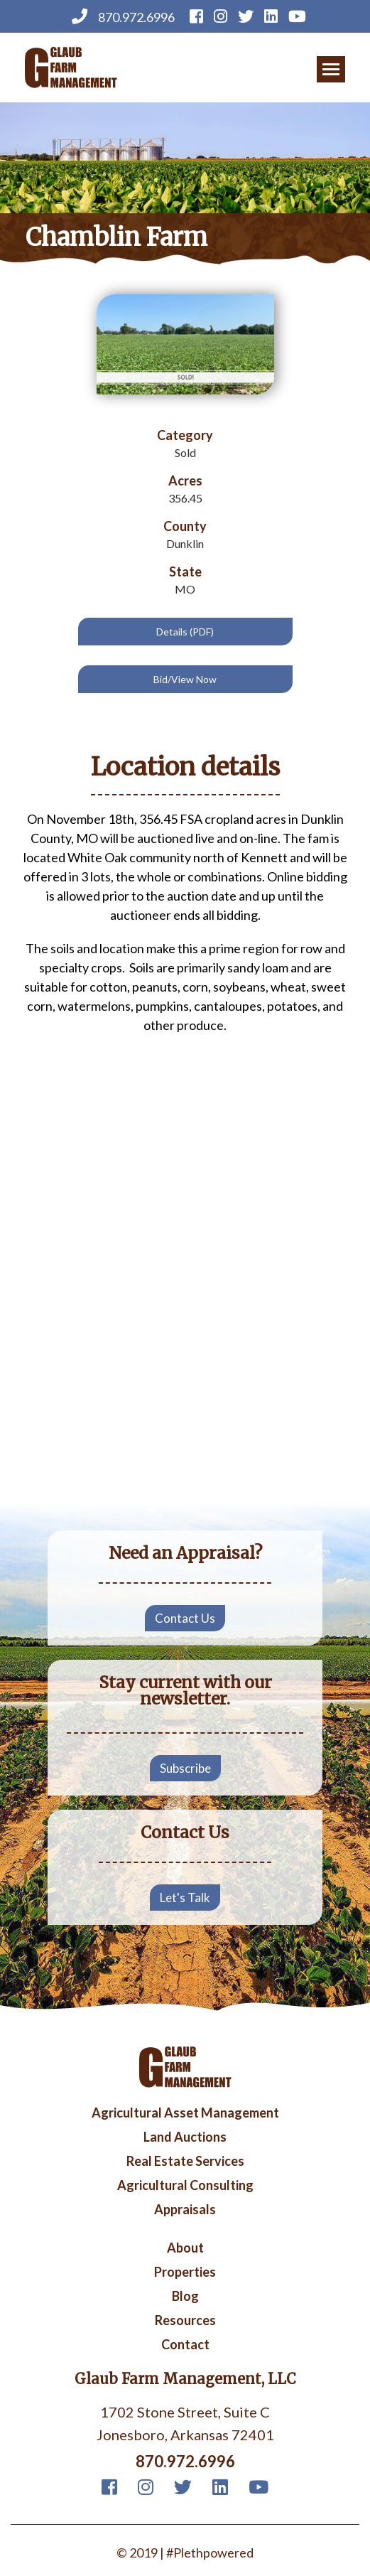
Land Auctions (185, 2137)
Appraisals (185, 2210)
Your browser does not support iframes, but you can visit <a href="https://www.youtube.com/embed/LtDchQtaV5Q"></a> (185, 1399)
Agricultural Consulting (185, 2186)
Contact (185, 2345)
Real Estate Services (185, 2161)
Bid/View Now (185, 679)
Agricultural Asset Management (185, 2113)
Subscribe (185, 1768)
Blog (185, 2297)
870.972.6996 (123, 16)
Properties (185, 2272)
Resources (185, 2321)
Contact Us (185, 1618)
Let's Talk (185, 1897)
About (185, 2248)
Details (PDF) (185, 632)
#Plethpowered (210, 2552)
